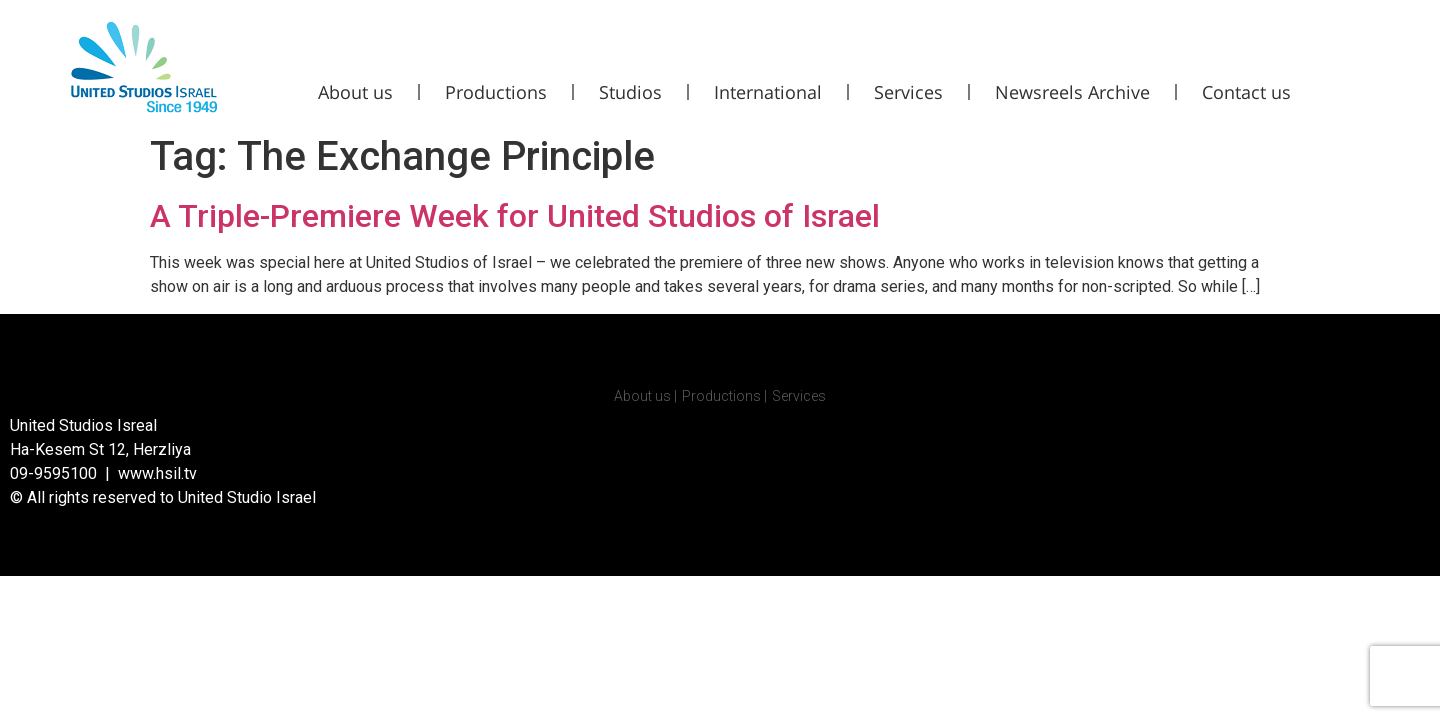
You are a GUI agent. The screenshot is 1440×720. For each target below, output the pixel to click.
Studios (630, 92)
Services (908, 92)
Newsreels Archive (1072, 92)
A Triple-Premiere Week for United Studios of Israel (515, 216)
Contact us (1246, 92)
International (768, 92)
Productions (496, 92)
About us (355, 92)
